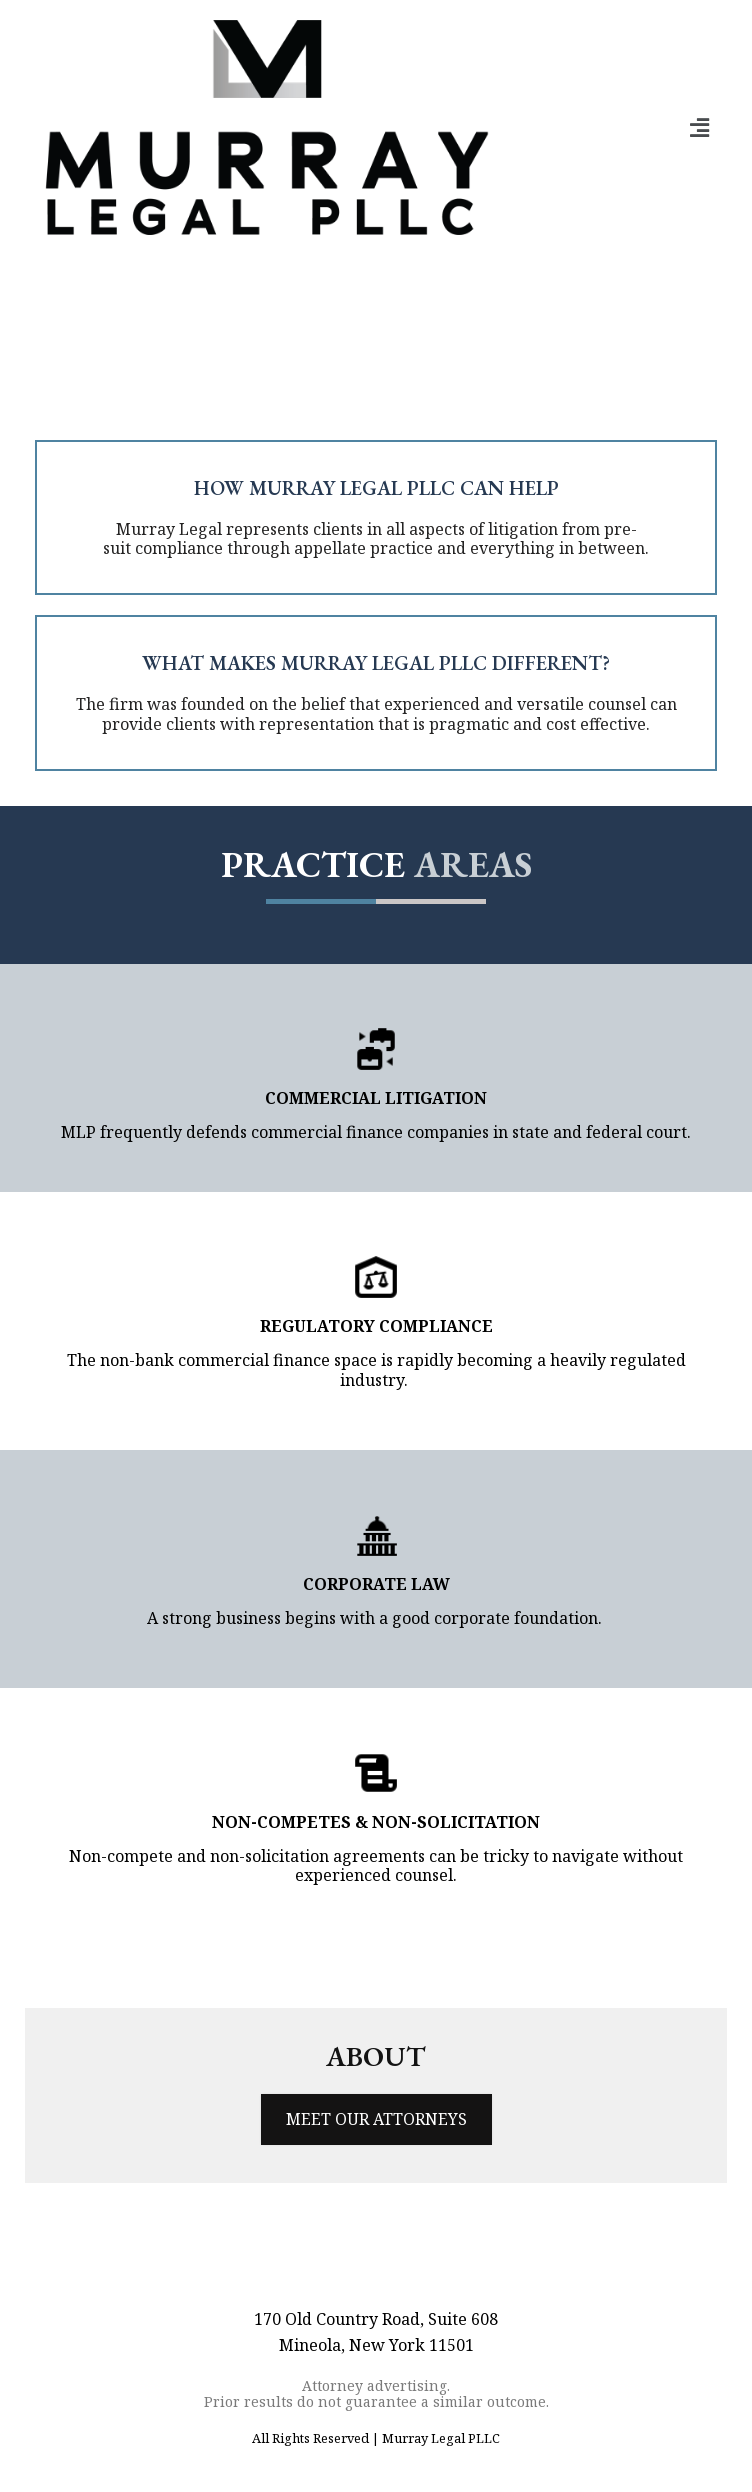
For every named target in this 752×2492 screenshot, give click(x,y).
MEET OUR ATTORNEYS (376, 2119)
